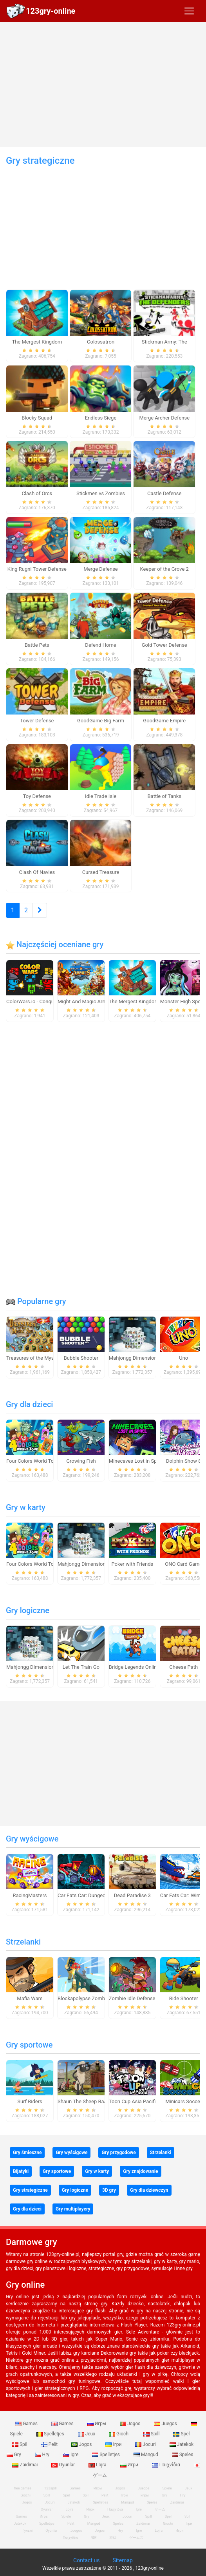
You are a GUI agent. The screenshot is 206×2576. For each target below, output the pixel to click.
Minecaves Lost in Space (137, 1461)
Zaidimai (25, 2464)
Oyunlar (63, 2464)
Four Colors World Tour (32, 1461)
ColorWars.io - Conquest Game (41, 1001)
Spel (181, 2434)
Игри (129, 2464)
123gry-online (50, 11)
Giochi (120, 2434)
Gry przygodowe (118, 2152)
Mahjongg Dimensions (134, 1358)
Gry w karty (25, 1507)
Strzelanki (23, 1941)
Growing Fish (81, 1461)
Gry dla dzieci (29, 1404)
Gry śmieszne (27, 2152)
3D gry (109, 2190)
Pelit (50, 2444)
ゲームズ (136, 2538)
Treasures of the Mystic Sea (37, 1358)
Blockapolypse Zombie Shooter (93, 1998)
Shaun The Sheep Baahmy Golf (92, 2101)
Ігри (114, 2444)
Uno (183, 1358)
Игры (97, 2423)
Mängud (146, 2454)
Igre (71, 2454)
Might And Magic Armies (86, 1001)
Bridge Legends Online (134, 1667)
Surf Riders (29, 2101)
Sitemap (122, 2560)
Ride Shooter (183, 1998)
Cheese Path (183, 1667)
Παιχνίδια (166, 2464)
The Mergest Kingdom (134, 1001)
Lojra (98, 2464)
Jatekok (181, 2444)
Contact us (86, 2560)
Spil (20, 2444)
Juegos (166, 2423)
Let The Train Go (81, 1667)
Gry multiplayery (73, 2209)
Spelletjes (50, 2434)
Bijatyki (21, 2171)
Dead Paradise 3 (132, 1895)
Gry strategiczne (30, 2190)
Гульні (27, 2531)
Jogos (130, 2423)
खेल (93, 2538)
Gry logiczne (27, 1610)
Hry (43, 2454)
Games (27, 2423)
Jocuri (146, 2444)
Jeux (87, 2434)
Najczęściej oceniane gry (54, 944)
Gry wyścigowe (32, 1838)
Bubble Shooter (81, 1358)
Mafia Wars (29, 1998)
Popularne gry (36, 1301)
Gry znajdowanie (140, 2171)
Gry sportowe (29, 2045)
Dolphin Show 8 (183, 1461)
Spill (152, 2434)
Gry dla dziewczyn (149, 2190)
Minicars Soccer (183, 2101)
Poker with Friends (132, 1564)
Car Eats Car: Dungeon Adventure (95, 1895)
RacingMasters (30, 1895)
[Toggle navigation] (189, 11)
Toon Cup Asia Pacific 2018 (140, 2101)
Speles (182, 2454)
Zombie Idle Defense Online (140, 1998)
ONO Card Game (183, 1564)
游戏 (112, 2538)
